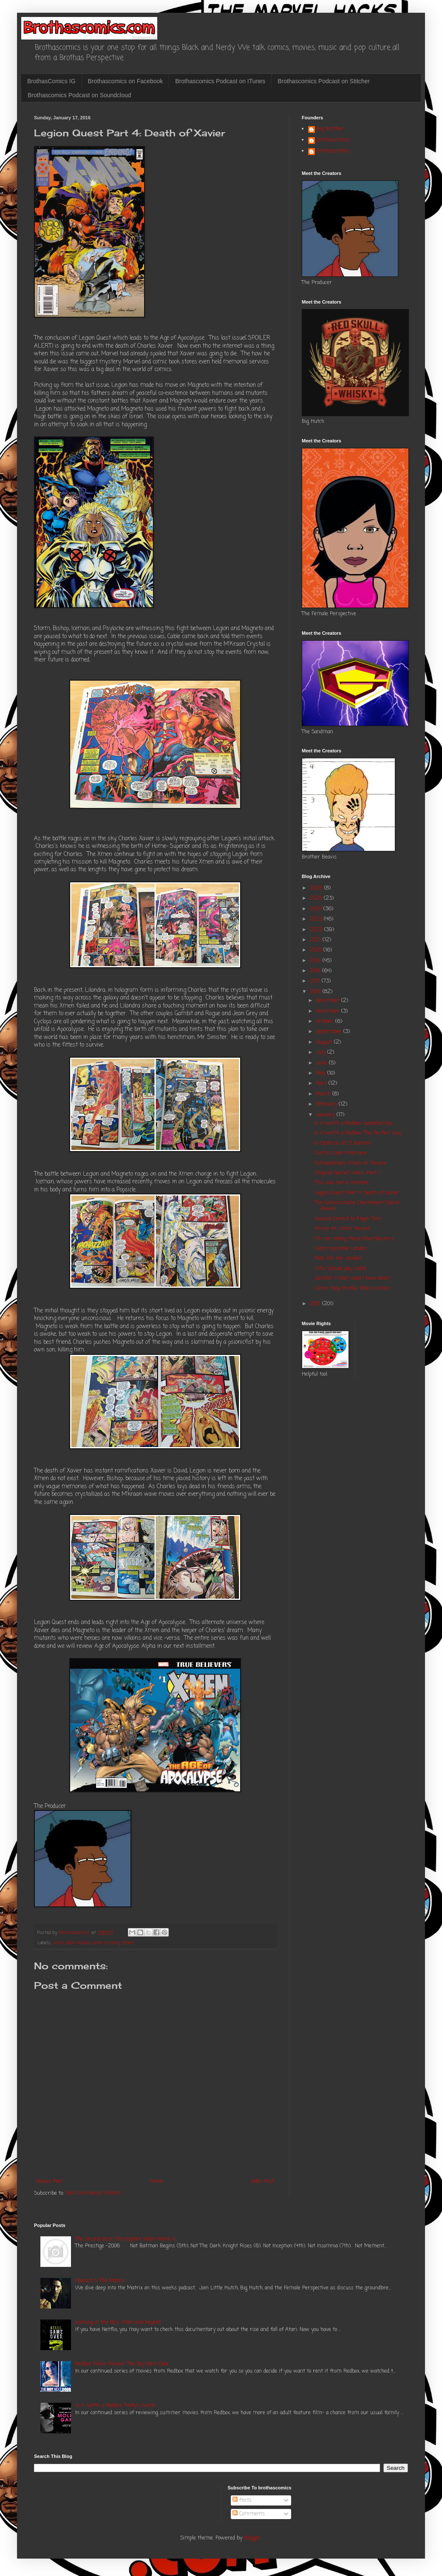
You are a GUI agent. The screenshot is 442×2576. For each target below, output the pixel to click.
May (321, 1073)
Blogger (252, 2538)
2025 (317, 898)
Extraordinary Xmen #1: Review (350, 1163)
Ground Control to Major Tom (347, 1219)
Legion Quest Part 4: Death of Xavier (356, 1193)
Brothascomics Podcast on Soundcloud (79, 95)
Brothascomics (333, 140)
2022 (317, 930)
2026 (317, 888)
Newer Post (49, 2181)
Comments (248, 2514)
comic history (106, 1943)
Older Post (262, 2181)
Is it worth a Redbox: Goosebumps (353, 1123)
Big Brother (330, 129)
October (325, 1021)
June (322, 1063)
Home (156, 2181)
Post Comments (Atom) (92, 2193)
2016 (316, 992)
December (328, 1001)
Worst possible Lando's (340, 1249)
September (329, 1032)
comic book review (71, 1943)
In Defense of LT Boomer (342, 1143)
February (327, 1104)
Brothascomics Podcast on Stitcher (324, 81)
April (322, 1083)
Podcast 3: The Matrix (100, 2281)
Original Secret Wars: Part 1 (347, 1173)
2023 (317, 919)
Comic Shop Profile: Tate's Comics (352, 1288)
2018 (316, 971)
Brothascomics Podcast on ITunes (220, 81)
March (324, 1094)
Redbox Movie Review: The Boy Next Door (122, 2364)
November (328, 1011)
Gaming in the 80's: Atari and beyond (118, 2322)
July (321, 1052)
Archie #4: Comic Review (342, 1229)
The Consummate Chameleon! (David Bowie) (356, 1206)
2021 (316, 940)
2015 (316, 1304)
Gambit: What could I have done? (352, 1278)
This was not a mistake (341, 1183)
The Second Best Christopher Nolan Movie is (125, 2239)
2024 (316, 909)
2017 (316, 981)
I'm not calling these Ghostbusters (354, 1239)
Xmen (128, 1943)
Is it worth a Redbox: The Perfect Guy (357, 1133)
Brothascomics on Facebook (125, 81)
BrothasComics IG (51, 81)
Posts (242, 2500)
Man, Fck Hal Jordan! (338, 1258)
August (325, 1042)
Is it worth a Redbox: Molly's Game (115, 2406)
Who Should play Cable (340, 1269)
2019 (316, 961)
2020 (316, 950)
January (326, 1115)
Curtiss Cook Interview (340, 1153)
